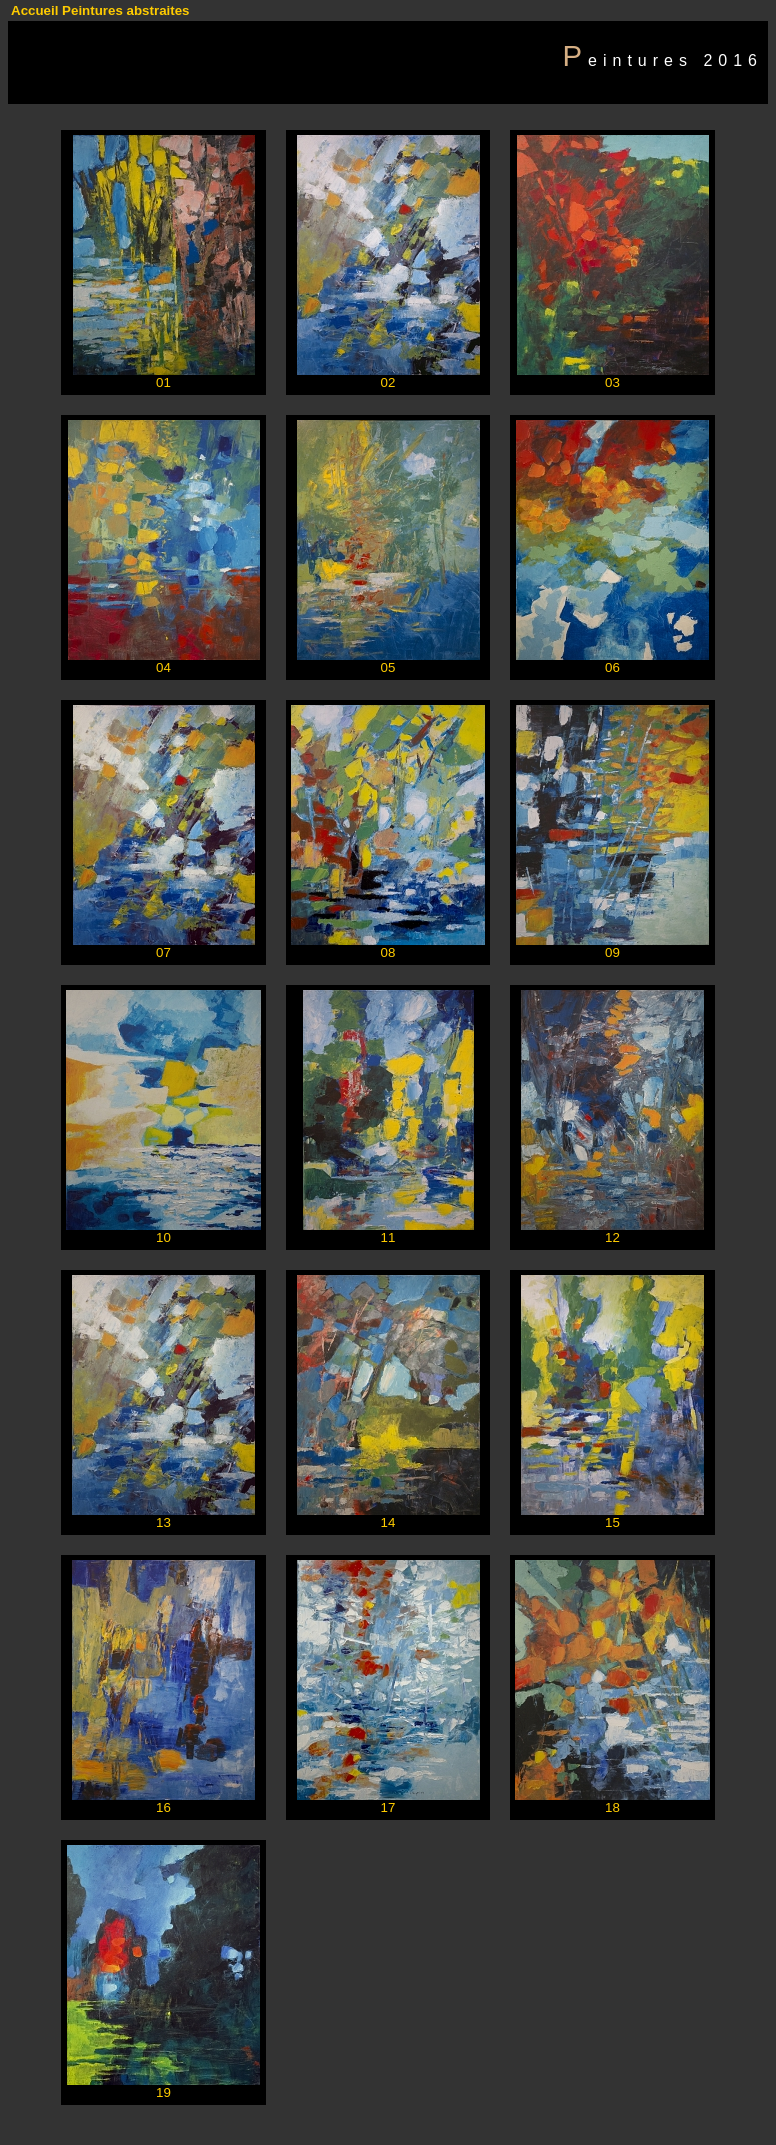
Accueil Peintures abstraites (100, 10)
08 (388, 952)
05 (388, 667)
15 (612, 1522)
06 (612, 667)
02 (388, 382)
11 (388, 1237)
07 (163, 952)
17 (388, 1807)
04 (163, 667)
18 (612, 1807)
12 (612, 1237)
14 (388, 1522)
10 (163, 1237)
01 (163, 382)
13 (163, 1522)
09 (612, 952)
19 (163, 2092)
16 (163, 1807)
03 (612, 382)
